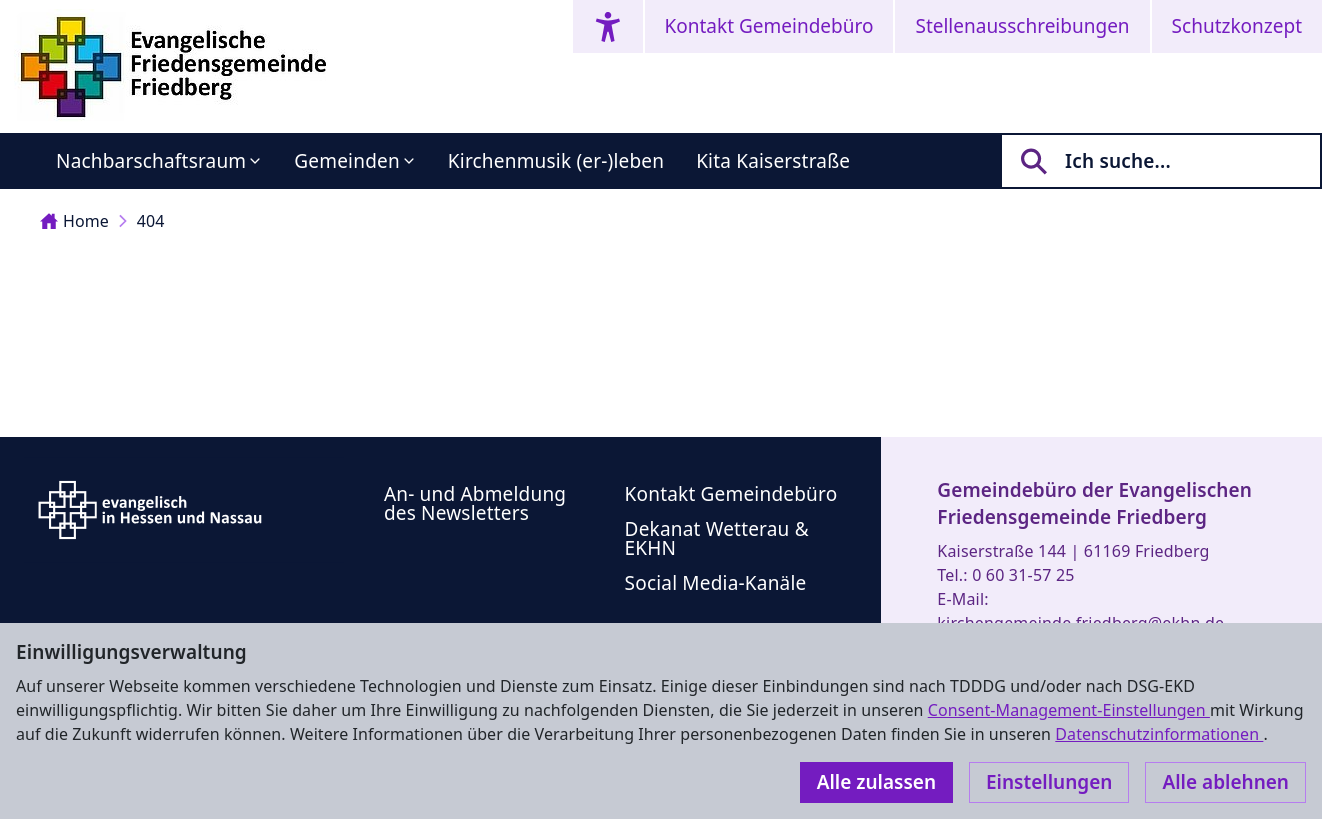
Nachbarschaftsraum (151, 161)
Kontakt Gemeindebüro (769, 26)
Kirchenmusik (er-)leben (556, 161)
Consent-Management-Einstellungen (1069, 710)
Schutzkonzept (1237, 26)
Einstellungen (1049, 782)
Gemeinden (347, 161)
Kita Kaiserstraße (773, 161)
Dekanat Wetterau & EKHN (717, 538)
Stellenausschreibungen (1022, 26)
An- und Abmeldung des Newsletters (475, 503)
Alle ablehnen (1225, 782)
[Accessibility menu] (608, 26)
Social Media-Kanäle (716, 583)
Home (74, 221)
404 (151, 221)
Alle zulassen (876, 782)
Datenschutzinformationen (1159, 734)
